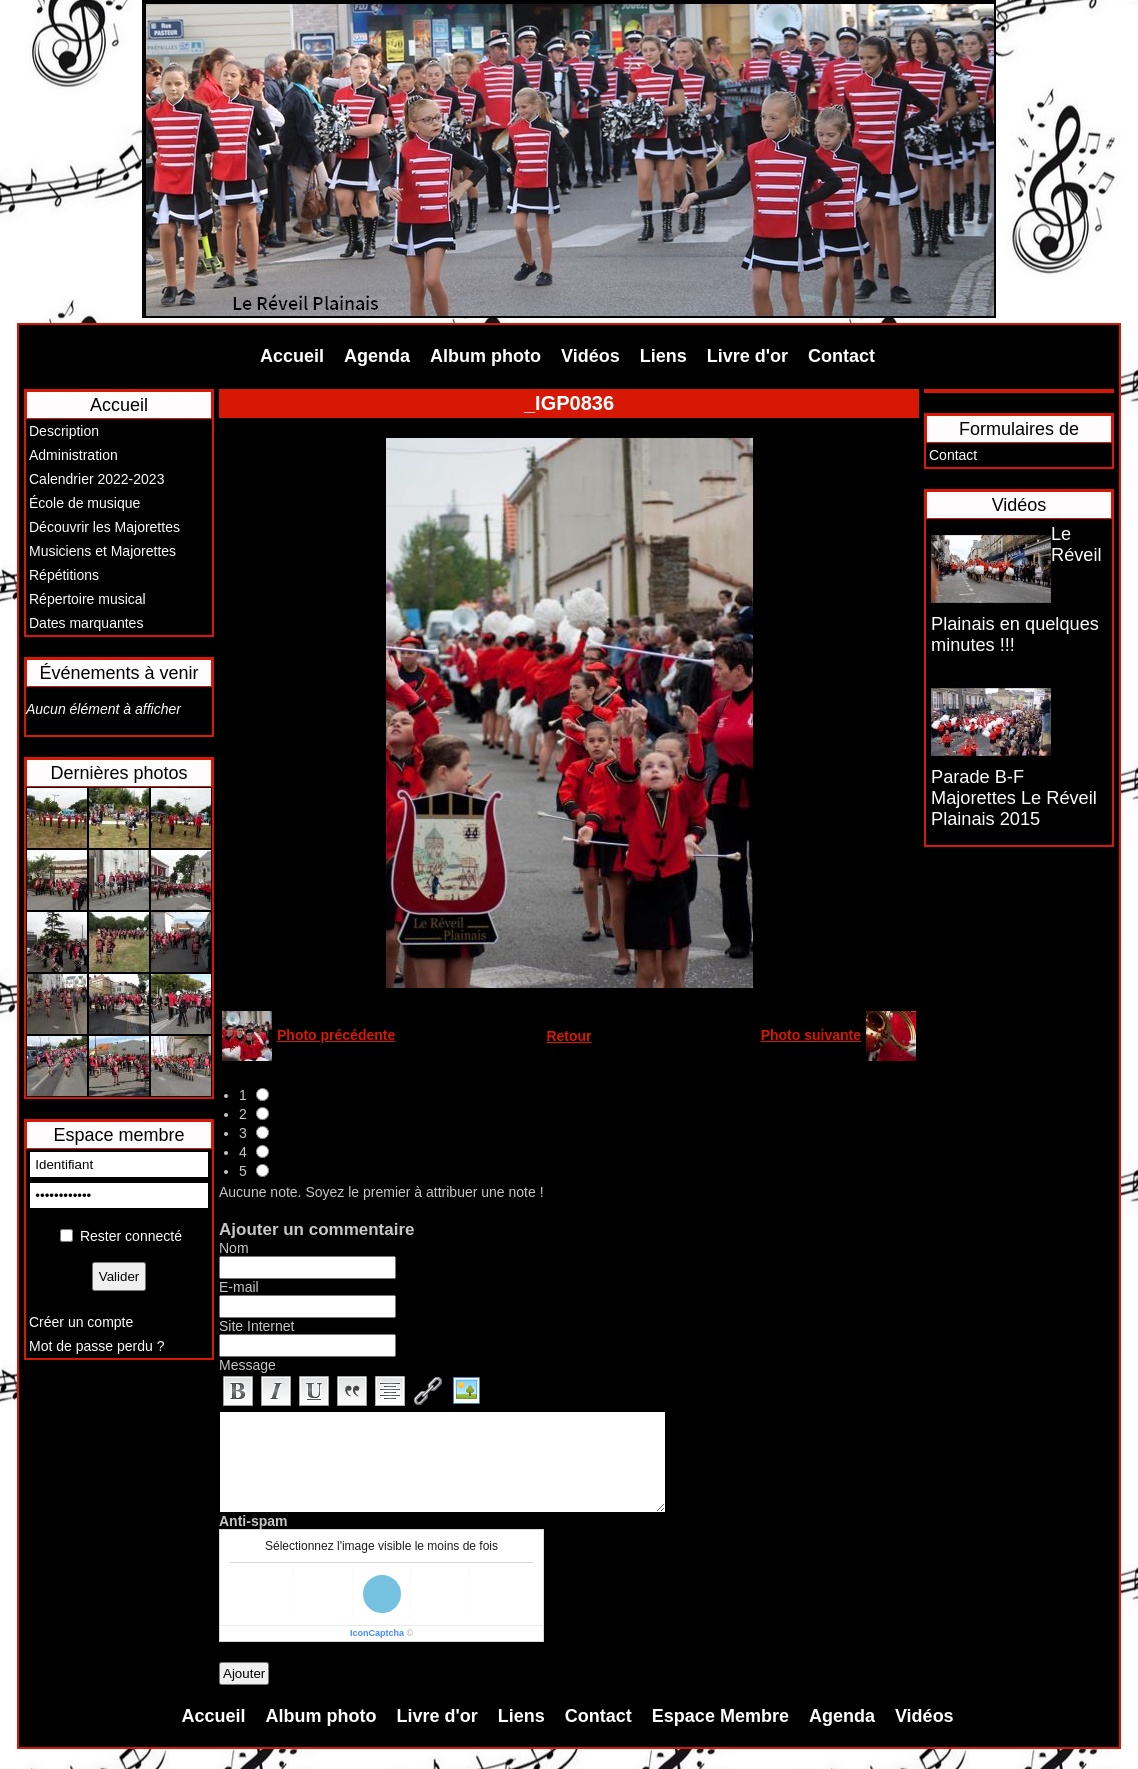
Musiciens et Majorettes (102, 551)
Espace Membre (720, 1716)
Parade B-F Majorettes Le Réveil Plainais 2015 (1014, 798)
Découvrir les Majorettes (104, 527)
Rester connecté (131, 1236)
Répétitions (64, 575)
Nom (234, 1248)
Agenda (377, 356)
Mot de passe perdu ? (96, 1346)
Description (64, 431)
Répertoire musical (87, 599)
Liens (663, 356)
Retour (568, 1036)
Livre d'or (747, 356)
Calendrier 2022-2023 (96, 479)
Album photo (485, 356)
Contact (841, 356)
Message (247, 1365)
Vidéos (590, 356)
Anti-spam (253, 1521)
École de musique (84, 503)
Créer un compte (81, 1322)
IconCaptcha (377, 1633)
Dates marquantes (86, 623)
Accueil (292, 356)
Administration (73, 455)
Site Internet (257, 1326)
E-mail (239, 1287)
